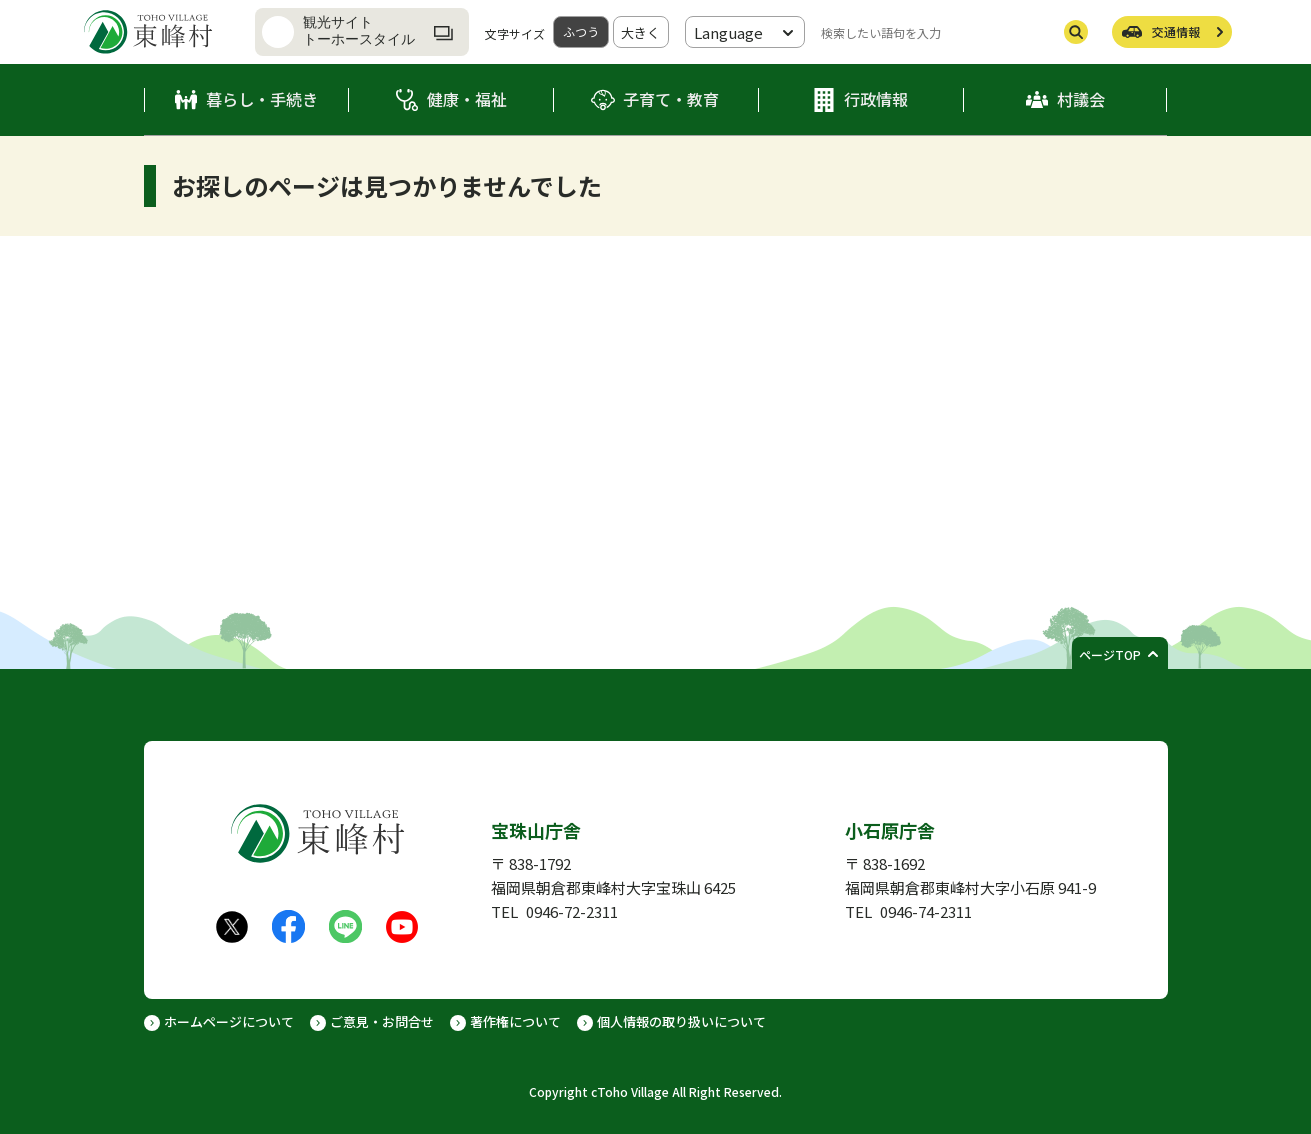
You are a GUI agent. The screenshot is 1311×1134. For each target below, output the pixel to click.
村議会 (1081, 99)
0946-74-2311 (926, 911)
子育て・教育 (671, 99)
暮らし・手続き (262, 99)
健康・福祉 (467, 99)
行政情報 (876, 99)
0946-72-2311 (572, 911)
